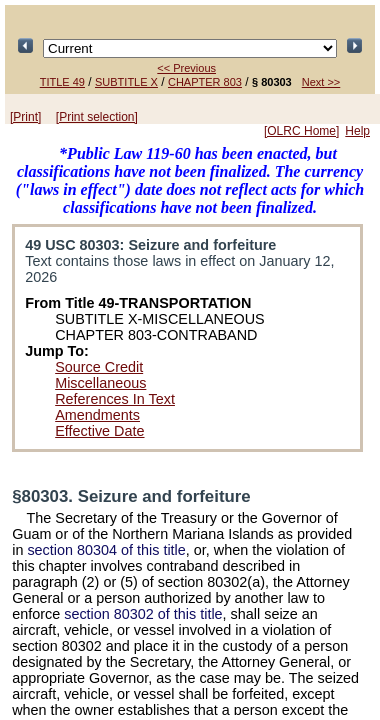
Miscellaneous (100, 383)
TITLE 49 (62, 82)
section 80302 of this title (143, 614)
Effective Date (99, 431)
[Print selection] (97, 117)
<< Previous (186, 68)
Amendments (97, 415)
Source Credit (99, 367)
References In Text (115, 399)
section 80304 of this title (106, 550)
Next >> (321, 82)
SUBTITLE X (126, 82)
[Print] (25, 117)
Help (357, 131)
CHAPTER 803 (205, 82)
